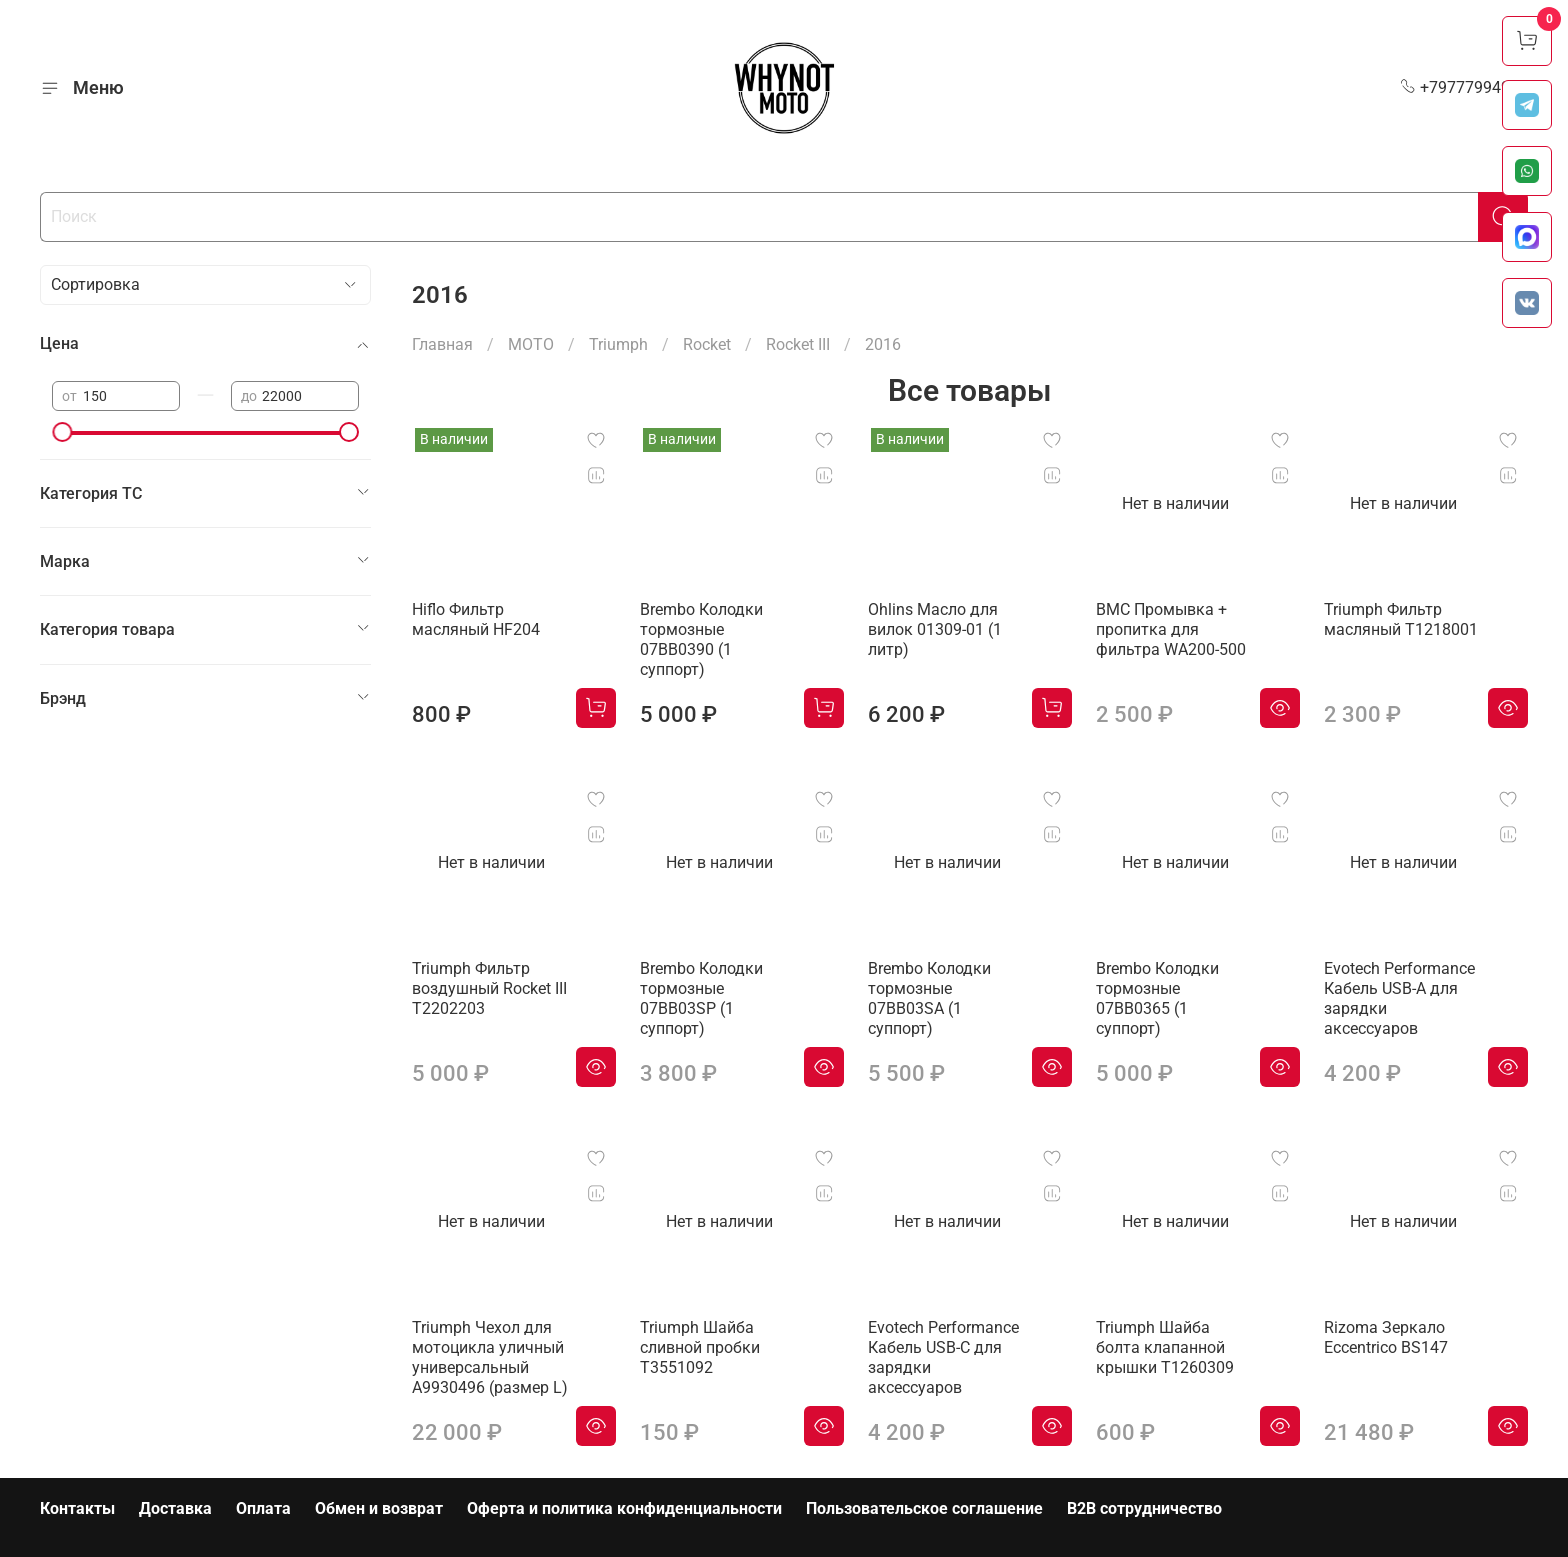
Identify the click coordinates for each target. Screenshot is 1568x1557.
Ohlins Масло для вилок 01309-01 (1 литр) (935, 629)
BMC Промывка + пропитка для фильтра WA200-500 (1171, 629)
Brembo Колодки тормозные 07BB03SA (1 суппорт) (929, 998)
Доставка (175, 1508)
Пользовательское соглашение (924, 1508)
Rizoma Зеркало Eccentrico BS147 (1386, 1337)
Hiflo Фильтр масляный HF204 (476, 619)
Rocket (707, 344)
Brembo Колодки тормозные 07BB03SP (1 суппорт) (701, 998)
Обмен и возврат (379, 1508)
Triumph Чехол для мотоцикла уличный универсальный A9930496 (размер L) (490, 1357)
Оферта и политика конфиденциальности (624, 1508)
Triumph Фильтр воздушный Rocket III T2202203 (489, 988)
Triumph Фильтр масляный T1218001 (1401, 619)
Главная (442, 344)
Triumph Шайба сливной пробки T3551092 (700, 1347)
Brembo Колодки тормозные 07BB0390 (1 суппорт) (701, 639)
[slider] (62, 432)
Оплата (263, 1508)
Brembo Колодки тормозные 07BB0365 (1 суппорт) (1157, 998)
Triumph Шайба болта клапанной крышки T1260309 (1165, 1347)
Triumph (618, 344)
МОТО (531, 344)
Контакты (77, 1508)
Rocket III (798, 344)
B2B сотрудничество (1144, 1508)
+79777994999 (1464, 87)
